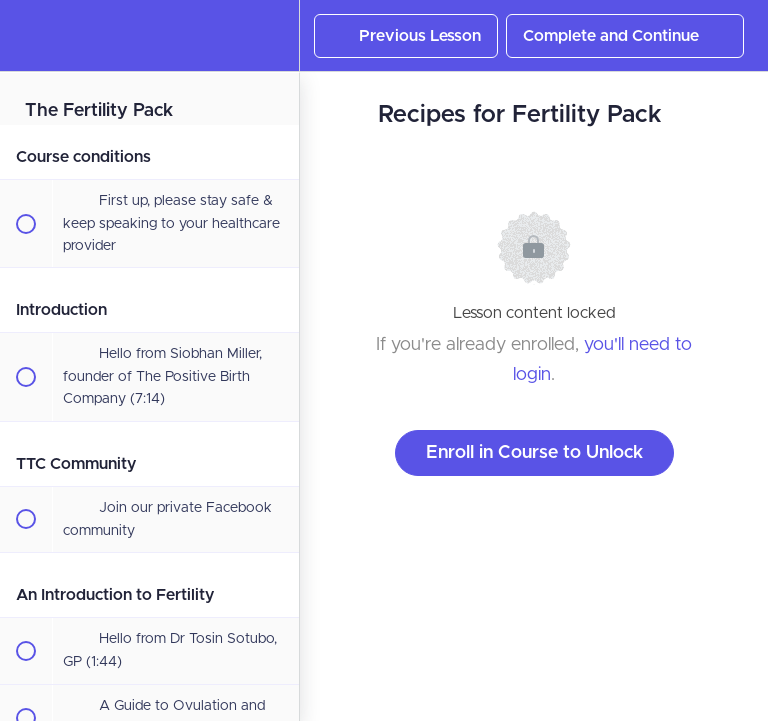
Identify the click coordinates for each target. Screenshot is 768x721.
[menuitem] (274, 35)
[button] (25, 35)
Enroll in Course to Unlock (534, 453)
